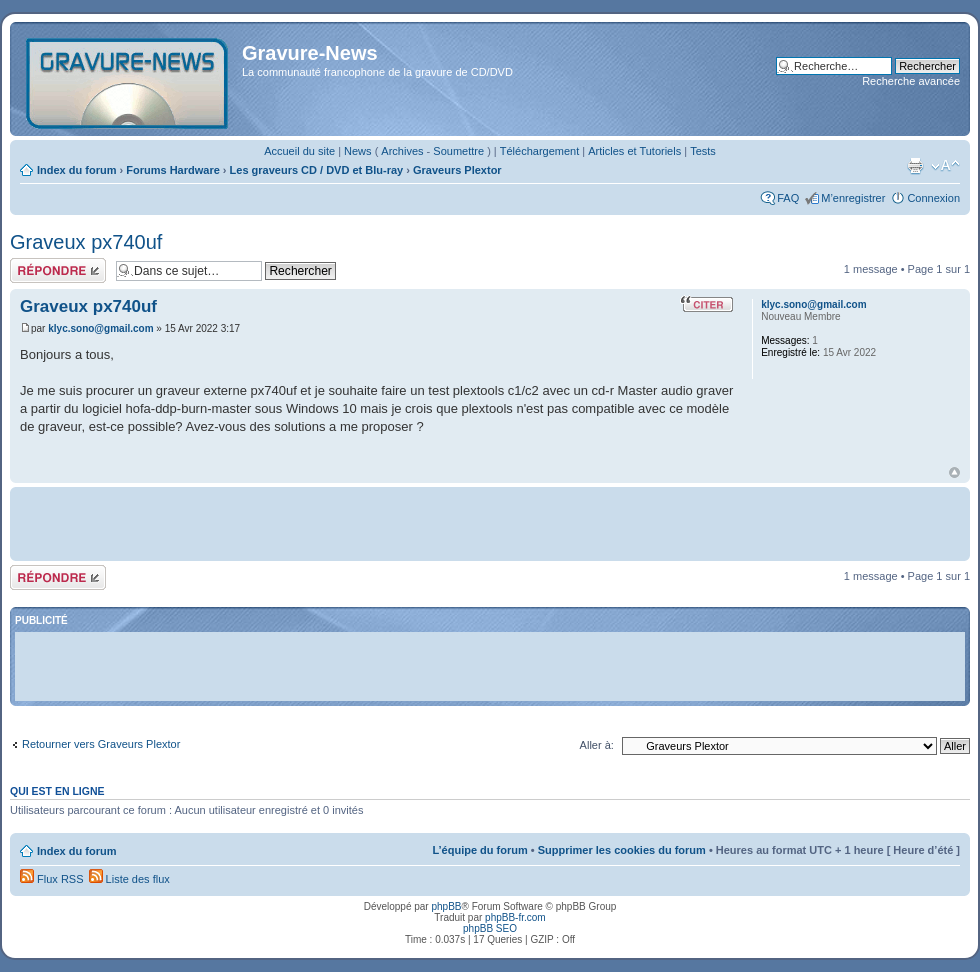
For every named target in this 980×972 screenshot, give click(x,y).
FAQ (788, 198)
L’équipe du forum (479, 850)
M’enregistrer (853, 198)
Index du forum (76, 170)
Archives (402, 151)
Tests (703, 151)
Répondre (58, 270)
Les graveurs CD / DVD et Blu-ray (317, 170)
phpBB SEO (490, 928)
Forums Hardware (173, 170)
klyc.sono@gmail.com (100, 328)
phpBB (446, 906)
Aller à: (597, 745)
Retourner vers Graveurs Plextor (101, 744)
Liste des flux (129, 879)
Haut (954, 472)
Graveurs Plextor (457, 170)
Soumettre (458, 151)
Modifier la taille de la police (945, 166)
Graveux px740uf (86, 242)
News (358, 151)
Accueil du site (299, 151)
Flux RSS (52, 879)
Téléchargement (540, 151)
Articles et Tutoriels (634, 151)
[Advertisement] (490, 522)
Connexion (933, 198)
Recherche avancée (911, 81)
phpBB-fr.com (515, 917)
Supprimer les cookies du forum (622, 850)
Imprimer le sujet (915, 166)
